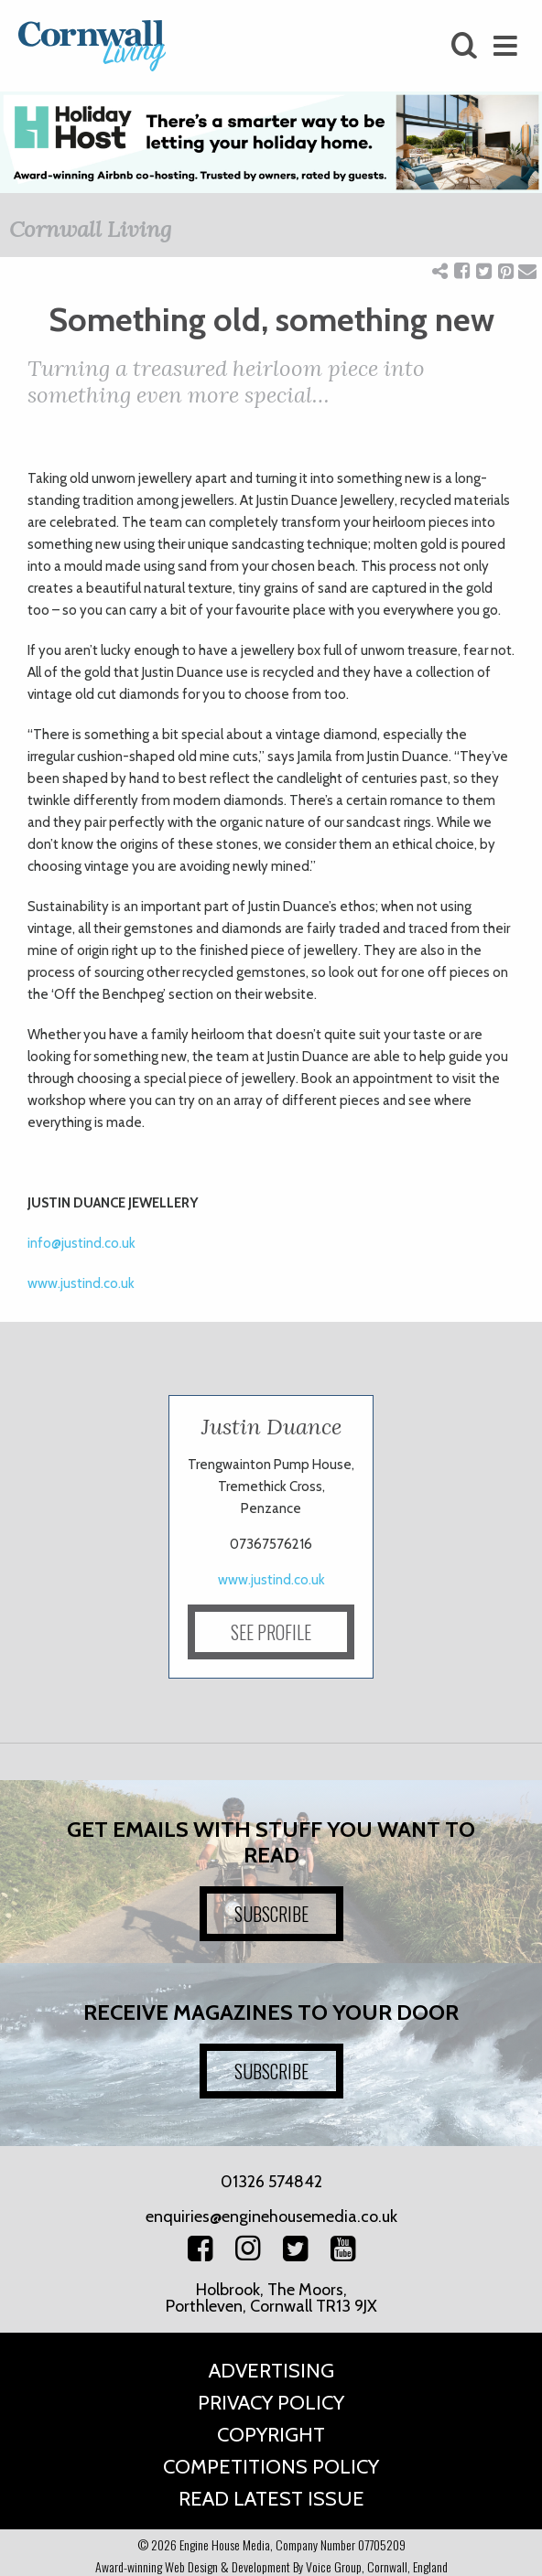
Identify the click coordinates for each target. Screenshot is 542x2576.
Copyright (271, 2434)
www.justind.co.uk (81, 1283)
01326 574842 (271, 2182)
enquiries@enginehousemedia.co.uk (271, 2216)
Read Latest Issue (271, 2498)
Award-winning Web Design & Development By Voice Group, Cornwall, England (271, 2566)
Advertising (271, 2370)
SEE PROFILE (271, 1632)
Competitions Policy (271, 2466)
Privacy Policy (271, 2402)
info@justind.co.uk (81, 1243)
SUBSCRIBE (271, 1913)
